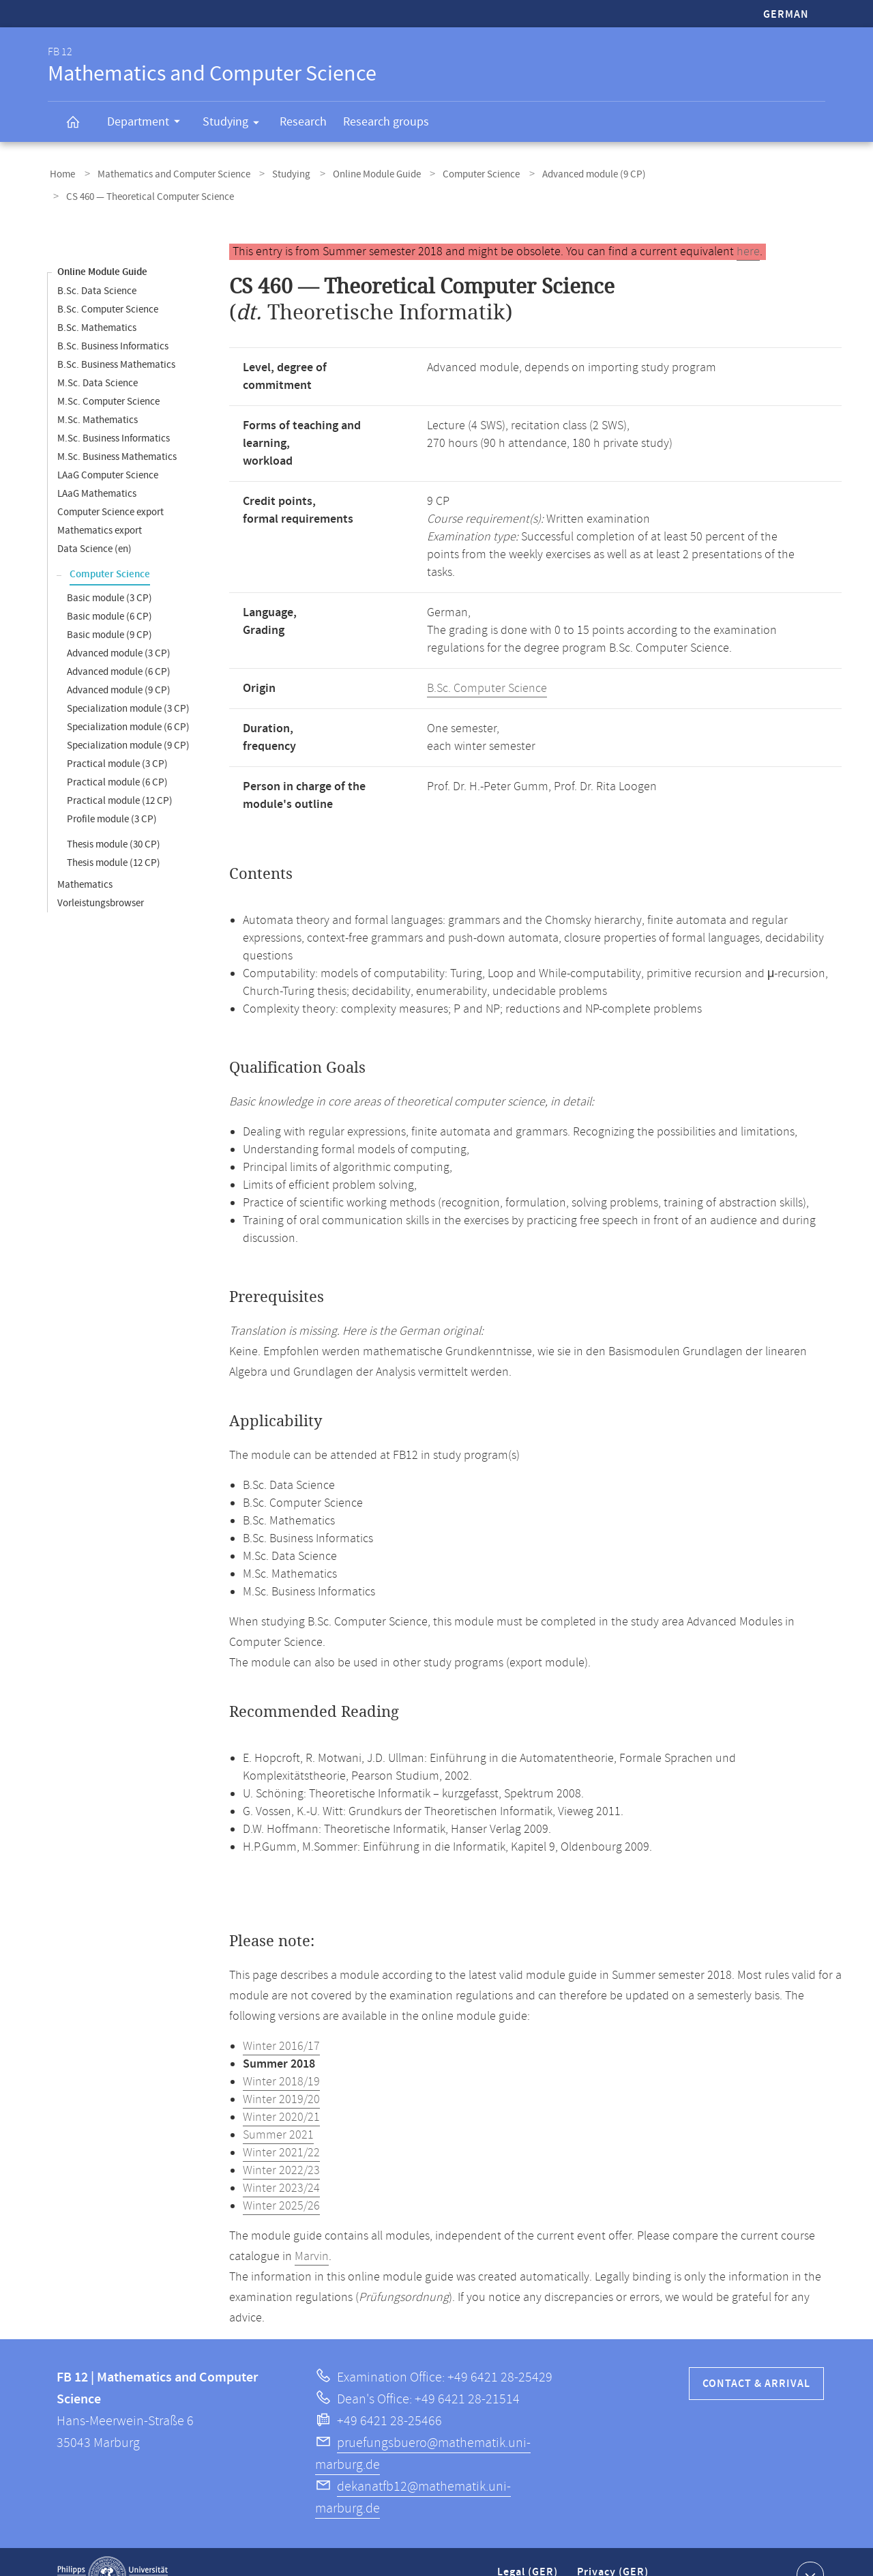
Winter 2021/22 (281, 2126)
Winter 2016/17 (281, 2020)
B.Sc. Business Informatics (112, 319)
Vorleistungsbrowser (100, 876)
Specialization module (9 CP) (128, 718)
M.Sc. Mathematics (97, 393)
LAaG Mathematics (96, 467)
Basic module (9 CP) (109, 608)
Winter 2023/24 (281, 2162)
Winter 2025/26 (281, 2179)
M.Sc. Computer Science (108, 374)
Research (303, 122)
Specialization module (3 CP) (128, 682)
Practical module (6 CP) (117, 755)
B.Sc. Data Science (96, 264)
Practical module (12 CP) (120, 774)
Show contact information (808, 2548)
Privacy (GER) (614, 2551)
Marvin (312, 2230)
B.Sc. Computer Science (107, 282)
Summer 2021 (278, 2108)
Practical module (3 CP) (117, 737)
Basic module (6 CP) (109, 589)
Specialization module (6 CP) (128, 700)
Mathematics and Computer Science (165, 173)
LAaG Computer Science (107, 448)
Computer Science (455, 173)
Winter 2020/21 (281, 2091)
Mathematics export (99, 503)
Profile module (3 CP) (112, 792)
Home (60, 173)
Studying (235, 124)
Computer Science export (110, 485)
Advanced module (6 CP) (119, 645)
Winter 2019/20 (281, 2073)
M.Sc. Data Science (97, 356)
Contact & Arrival (756, 2357)
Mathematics (85, 858)
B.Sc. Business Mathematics (116, 338)
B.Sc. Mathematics (96, 301)
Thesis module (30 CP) (113, 817)
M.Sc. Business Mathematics (117, 430)
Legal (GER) (529, 2551)
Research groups (386, 122)
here (748, 225)
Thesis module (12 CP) (113, 836)
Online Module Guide (357, 173)
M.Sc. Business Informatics (113, 411)
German (786, 15)
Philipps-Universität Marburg (112, 2549)
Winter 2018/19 (281, 2055)
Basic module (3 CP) (109, 571)
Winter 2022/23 (281, 2144)
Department (148, 123)
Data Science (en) (94, 522)
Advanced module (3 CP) (119, 626)
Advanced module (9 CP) (563, 173)
